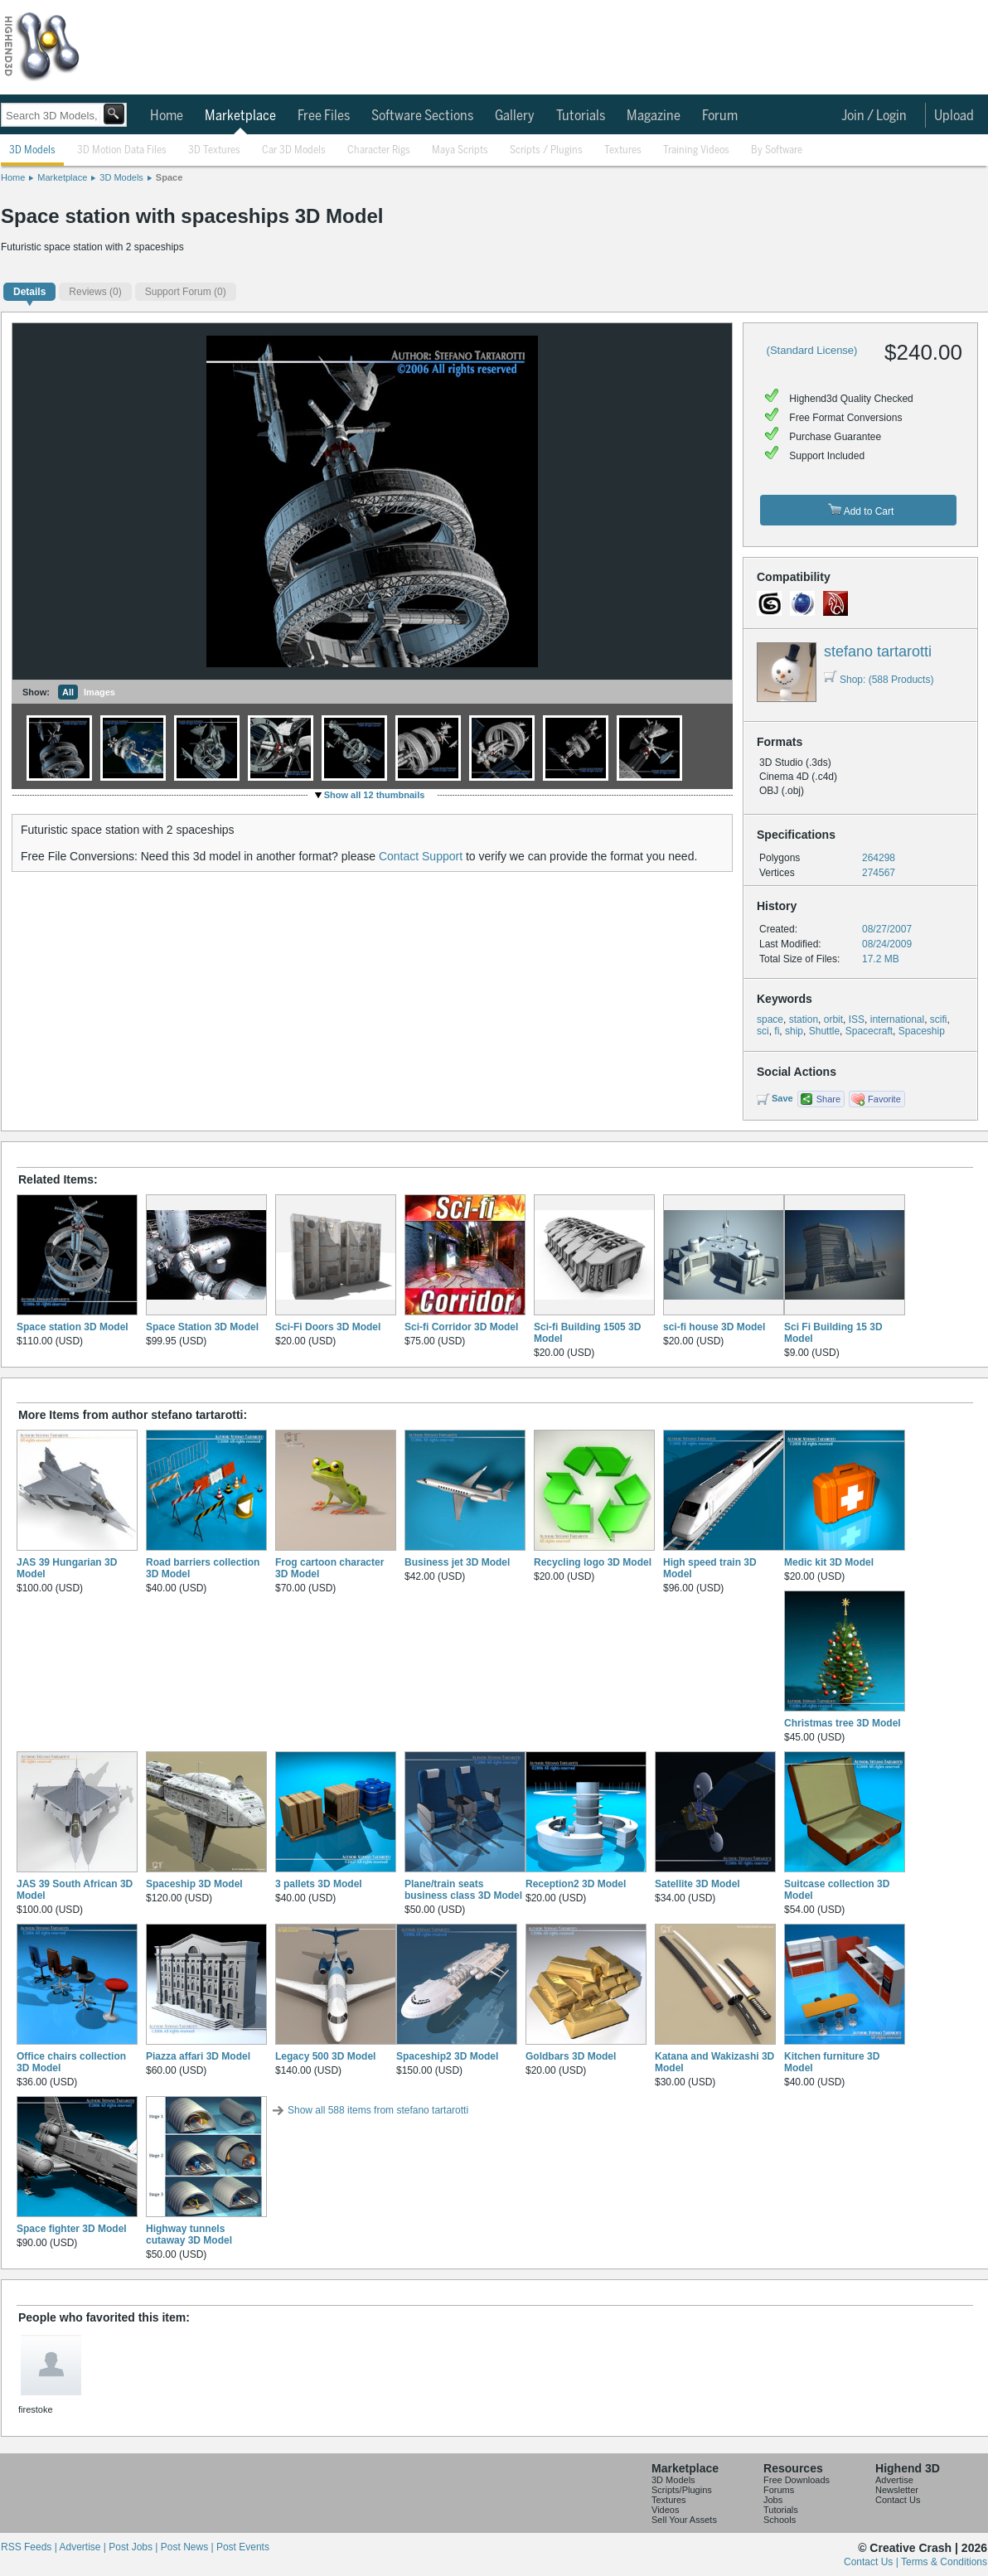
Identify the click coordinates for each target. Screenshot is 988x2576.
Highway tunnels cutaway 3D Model (189, 2234)
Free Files (324, 116)
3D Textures (214, 150)
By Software (776, 150)
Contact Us (897, 2500)
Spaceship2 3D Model (447, 2056)
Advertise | (84, 2547)
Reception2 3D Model (575, 1884)
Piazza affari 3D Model (198, 2056)
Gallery (515, 116)
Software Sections (422, 116)
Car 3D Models (294, 150)
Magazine (653, 116)
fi (776, 1031)
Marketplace (240, 116)
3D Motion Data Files (122, 150)
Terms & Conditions (944, 2562)
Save (782, 1098)
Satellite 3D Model (697, 1884)
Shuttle (824, 1031)
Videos (665, 2510)
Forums (778, 2490)
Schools (779, 2520)
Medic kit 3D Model (829, 1562)
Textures (623, 150)
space (770, 1019)
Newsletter (896, 2490)
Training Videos (696, 150)
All (68, 692)
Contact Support (421, 856)
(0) (95, 292)
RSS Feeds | (30, 2547)
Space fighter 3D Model (72, 2229)
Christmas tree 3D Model (842, 1723)
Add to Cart (861, 510)
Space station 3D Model (72, 1327)
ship (794, 1031)
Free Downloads (796, 2480)
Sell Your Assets (684, 2520)
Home (166, 116)
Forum (720, 116)
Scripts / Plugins (546, 150)
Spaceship (921, 1031)
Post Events (242, 2547)
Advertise (894, 2480)
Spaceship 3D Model (194, 1884)
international (897, 1019)
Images (99, 692)
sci (763, 1031)
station (803, 1019)
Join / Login (874, 116)
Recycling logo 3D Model (592, 1562)
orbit (833, 1019)
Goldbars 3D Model (570, 2056)
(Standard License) (812, 350)
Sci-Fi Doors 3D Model (327, 1327)
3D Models (32, 150)
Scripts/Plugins (681, 2490)
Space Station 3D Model (202, 1327)
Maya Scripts (460, 150)
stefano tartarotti (878, 651)
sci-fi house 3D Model (714, 1327)
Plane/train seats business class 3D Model (463, 1889)
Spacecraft (869, 1031)
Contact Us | (872, 2562)
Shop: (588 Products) (878, 679)
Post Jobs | (134, 2547)
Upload (954, 116)
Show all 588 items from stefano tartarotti (378, 2110)
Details (29, 292)
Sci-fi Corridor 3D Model (461, 1327)
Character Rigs (378, 150)
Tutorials (580, 116)
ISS (856, 1019)
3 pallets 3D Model (318, 1884)
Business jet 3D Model (457, 1562)
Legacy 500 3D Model (325, 2056)
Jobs (772, 2500)
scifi (938, 1019)
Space (169, 177)
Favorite (884, 1099)
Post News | (188, 2547)
